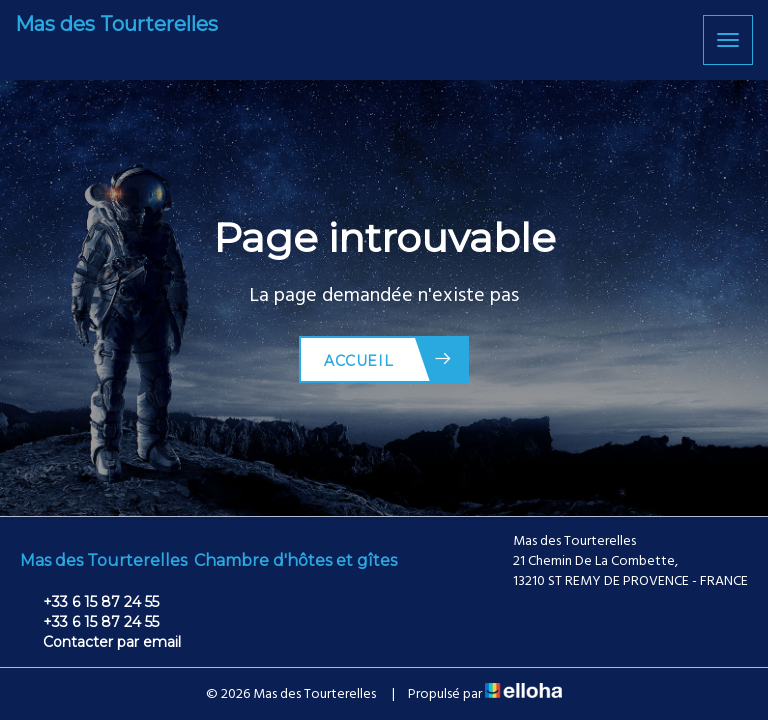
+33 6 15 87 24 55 (89, 602)
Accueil (388, 359)
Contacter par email (100, 642)
